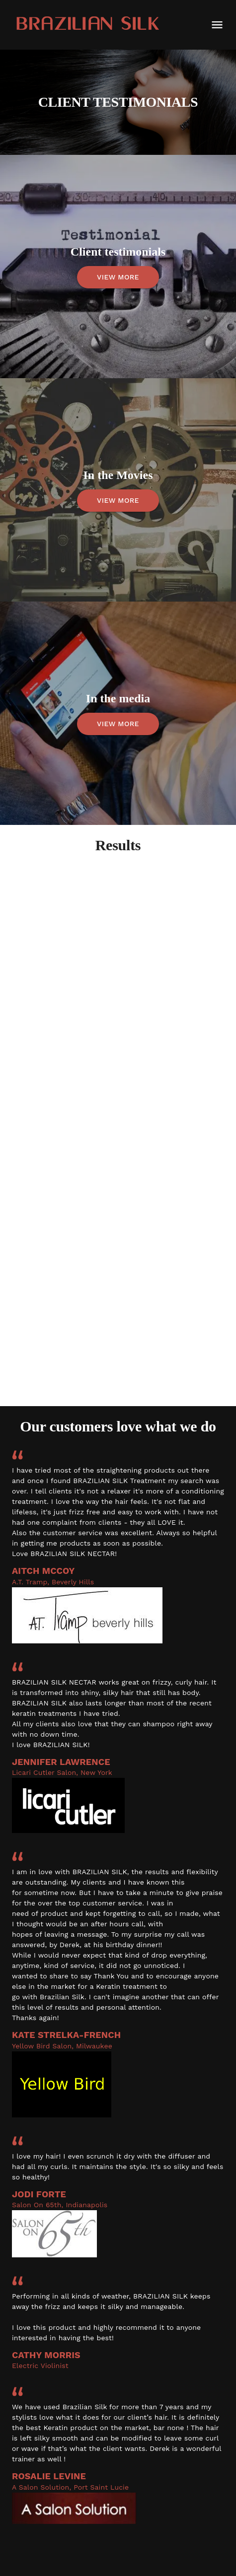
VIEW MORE (118, 277)
